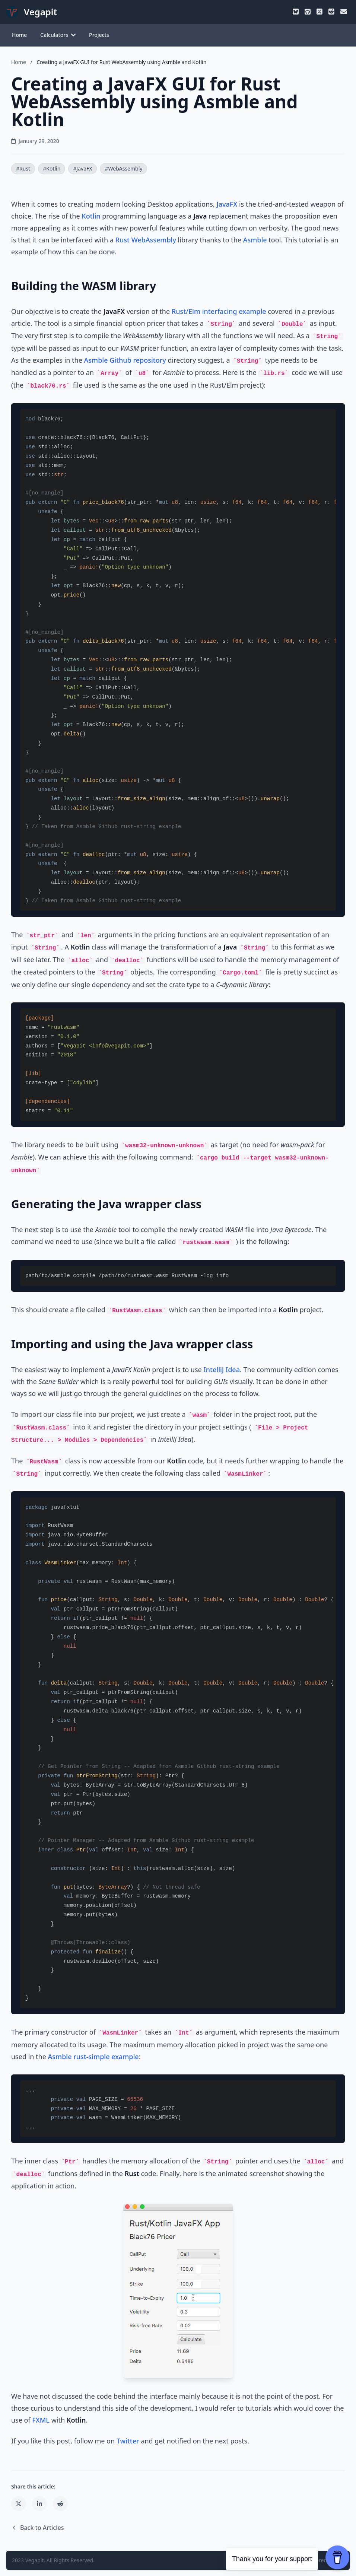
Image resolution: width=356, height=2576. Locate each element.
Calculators (58, 34)
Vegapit (34, 2560)
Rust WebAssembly (145, 239)
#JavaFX (82, 168)
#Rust (23, 168)
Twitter (128, 2440)
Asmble (255, 239)
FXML (41, 2420)
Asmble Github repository (125, 360)
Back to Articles (37, 2527)
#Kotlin (51, 168)
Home (19, 34)
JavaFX (226, 204)
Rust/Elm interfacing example (219, 311)
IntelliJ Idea (221, 1369)
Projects (99, 34)
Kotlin (91, 216)
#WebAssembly (123, 168)
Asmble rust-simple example (93, 2056)
